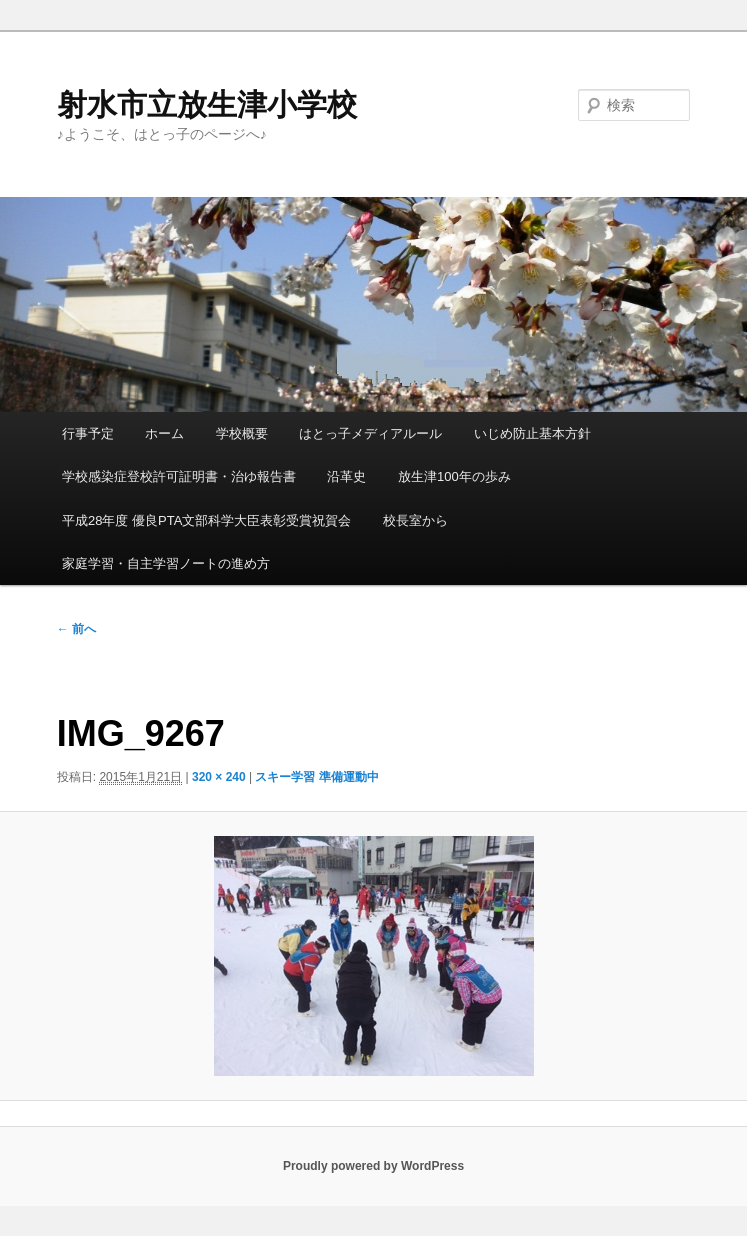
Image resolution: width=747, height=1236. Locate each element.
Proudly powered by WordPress (373, 1166)
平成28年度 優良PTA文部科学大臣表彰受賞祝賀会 (206, 520)
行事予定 (88, 433)
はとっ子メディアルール (370, 433)
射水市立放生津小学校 (207, 104)
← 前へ (76, 629)
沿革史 (346, 476)
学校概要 (242, 433)
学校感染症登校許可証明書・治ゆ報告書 (179, 476)
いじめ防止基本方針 (532, 433)
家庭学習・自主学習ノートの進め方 (166, 563)
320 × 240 (219, 777)
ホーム (164, 433)
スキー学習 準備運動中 (316, 777)
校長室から (415, 520)
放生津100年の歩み (454, 476)
